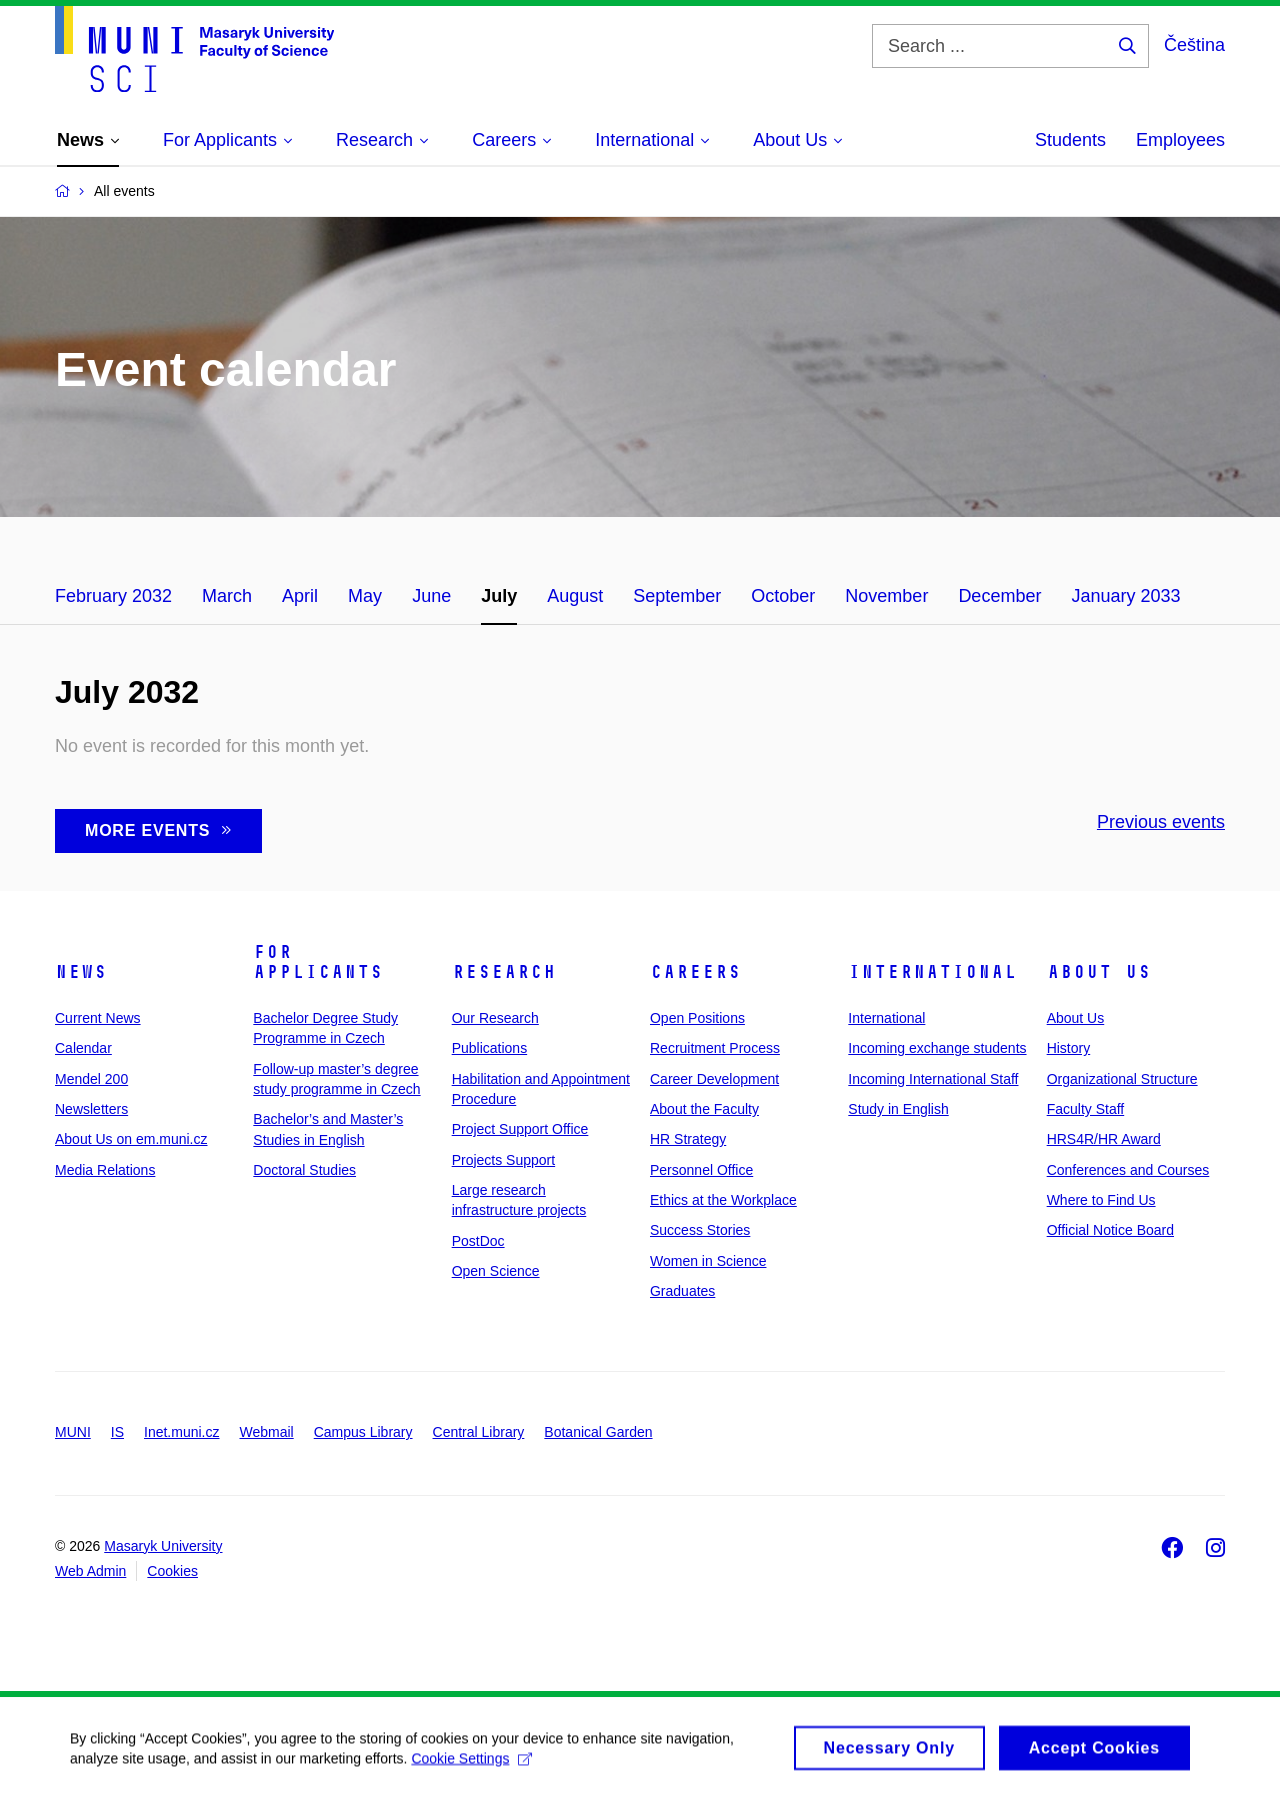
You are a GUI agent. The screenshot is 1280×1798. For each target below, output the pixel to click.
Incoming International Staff (933, 1079)
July (499, 596)
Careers (695, 972)
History (1069, 1048)
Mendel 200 (91, 1079)
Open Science (496, 1271)
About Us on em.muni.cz (131, 1139)
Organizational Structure (1122, 1079)
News (81, 972)
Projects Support (504, 1160)
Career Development (714, 1079)
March (227, 596)
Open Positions (697, 1018)
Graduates (682, 1291)
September (677, 596)
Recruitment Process (715, 1048)
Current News (98, 1018)
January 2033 (1125, 596)
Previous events (1161, 822)
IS (117, 1432)
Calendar (83, 1048)
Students (1070, 140)
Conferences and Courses (1128, 1170)
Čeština (1194, 45)
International (932, 972)
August (575, 596)
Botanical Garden (598, 1432)
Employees (1180, 140)
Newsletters (91, 1109)
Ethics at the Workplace (723, 1200)
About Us (1099, 972)
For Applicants (318, 962)
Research (504, 972)
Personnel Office (701, 1170)
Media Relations (105, 1170)
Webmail (267, 1432)
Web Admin (90, 1571)
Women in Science (708, 1261)
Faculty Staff (1086, 1109)
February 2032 (113, 596)
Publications (490, 1048)
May (365, 596)
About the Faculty (704, 1109)
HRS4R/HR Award (1104, 1139)
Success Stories (700, 1230)
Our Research (495, 1018)
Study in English (898, 1109)
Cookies (172, 1571)
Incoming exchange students (937, 1048)
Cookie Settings (471, 1765)
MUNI (73, 1432)
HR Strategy (688, 1139)
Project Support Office (520, 1129)
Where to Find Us (1101, 1200)
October (783, 596)
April (300, 596)
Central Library (479, 1432)
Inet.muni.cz (181, 1432)
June (431, 596)
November (886, 596)
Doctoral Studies (304, 1170)
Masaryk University (163, 1546)
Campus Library (363, 1432)
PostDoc (478, 1241)
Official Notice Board (1110, 1230)
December (999, 596)
